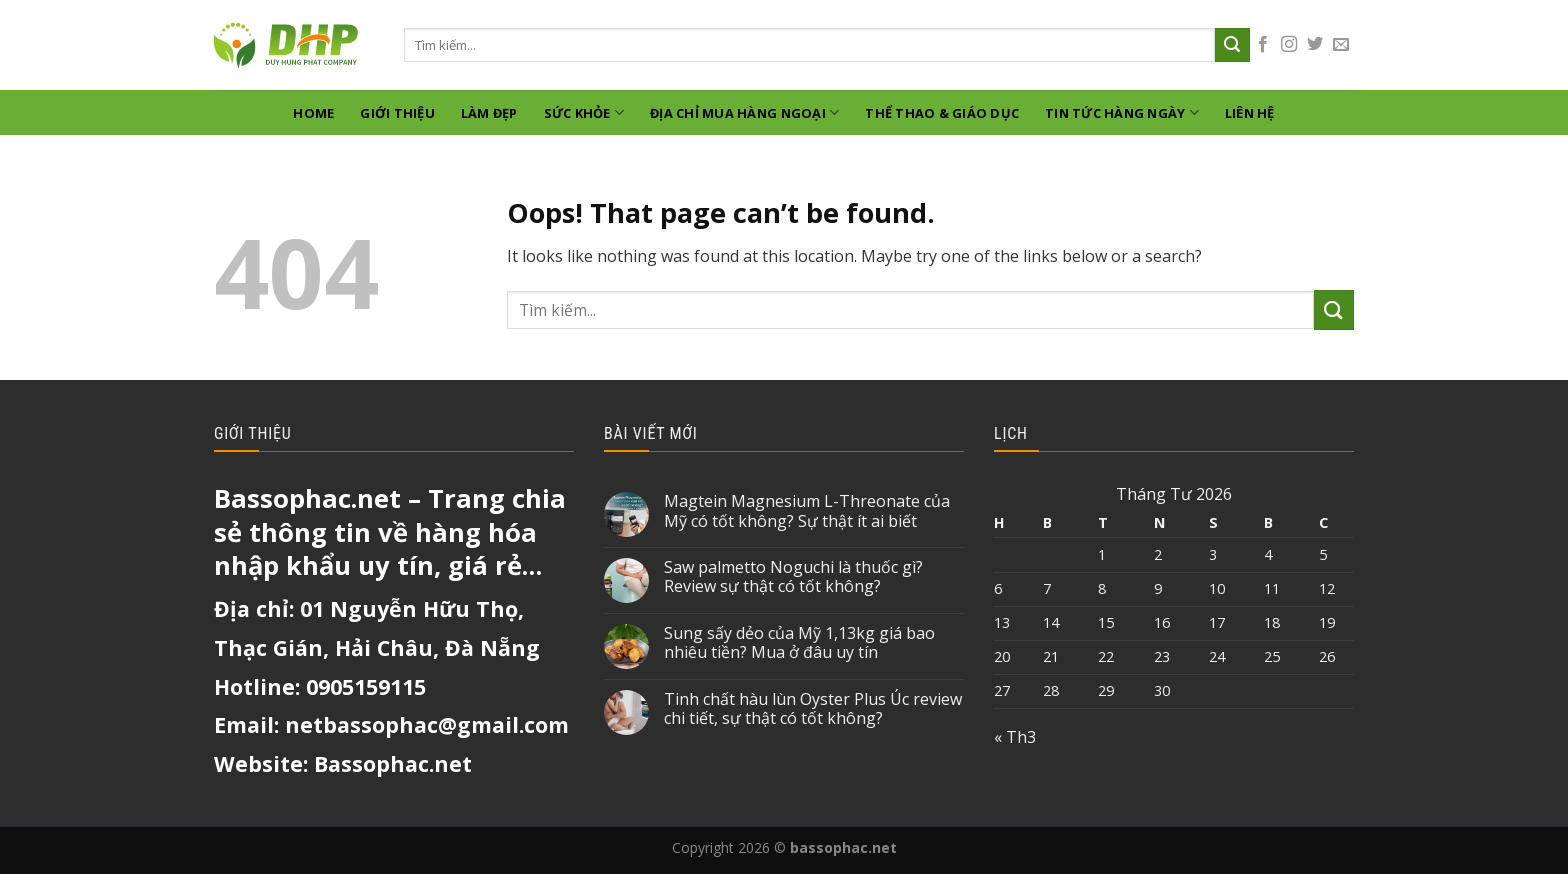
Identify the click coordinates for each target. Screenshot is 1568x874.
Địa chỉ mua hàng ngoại (744, 112)
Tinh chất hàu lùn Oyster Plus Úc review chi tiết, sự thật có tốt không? (813, 709)
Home (313, 113)
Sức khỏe (584, 112)
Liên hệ (1250, 113)
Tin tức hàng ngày (1122, 112)
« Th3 (1015, 737)
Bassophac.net (393, 763)
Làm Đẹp (489, 113)
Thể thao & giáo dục (942, 113)
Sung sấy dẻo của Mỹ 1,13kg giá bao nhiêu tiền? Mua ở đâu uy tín (799, 643)
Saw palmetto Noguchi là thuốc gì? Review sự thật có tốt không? (793, 577)
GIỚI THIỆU (397, 113)
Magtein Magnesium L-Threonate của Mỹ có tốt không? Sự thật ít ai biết (807, 511)
